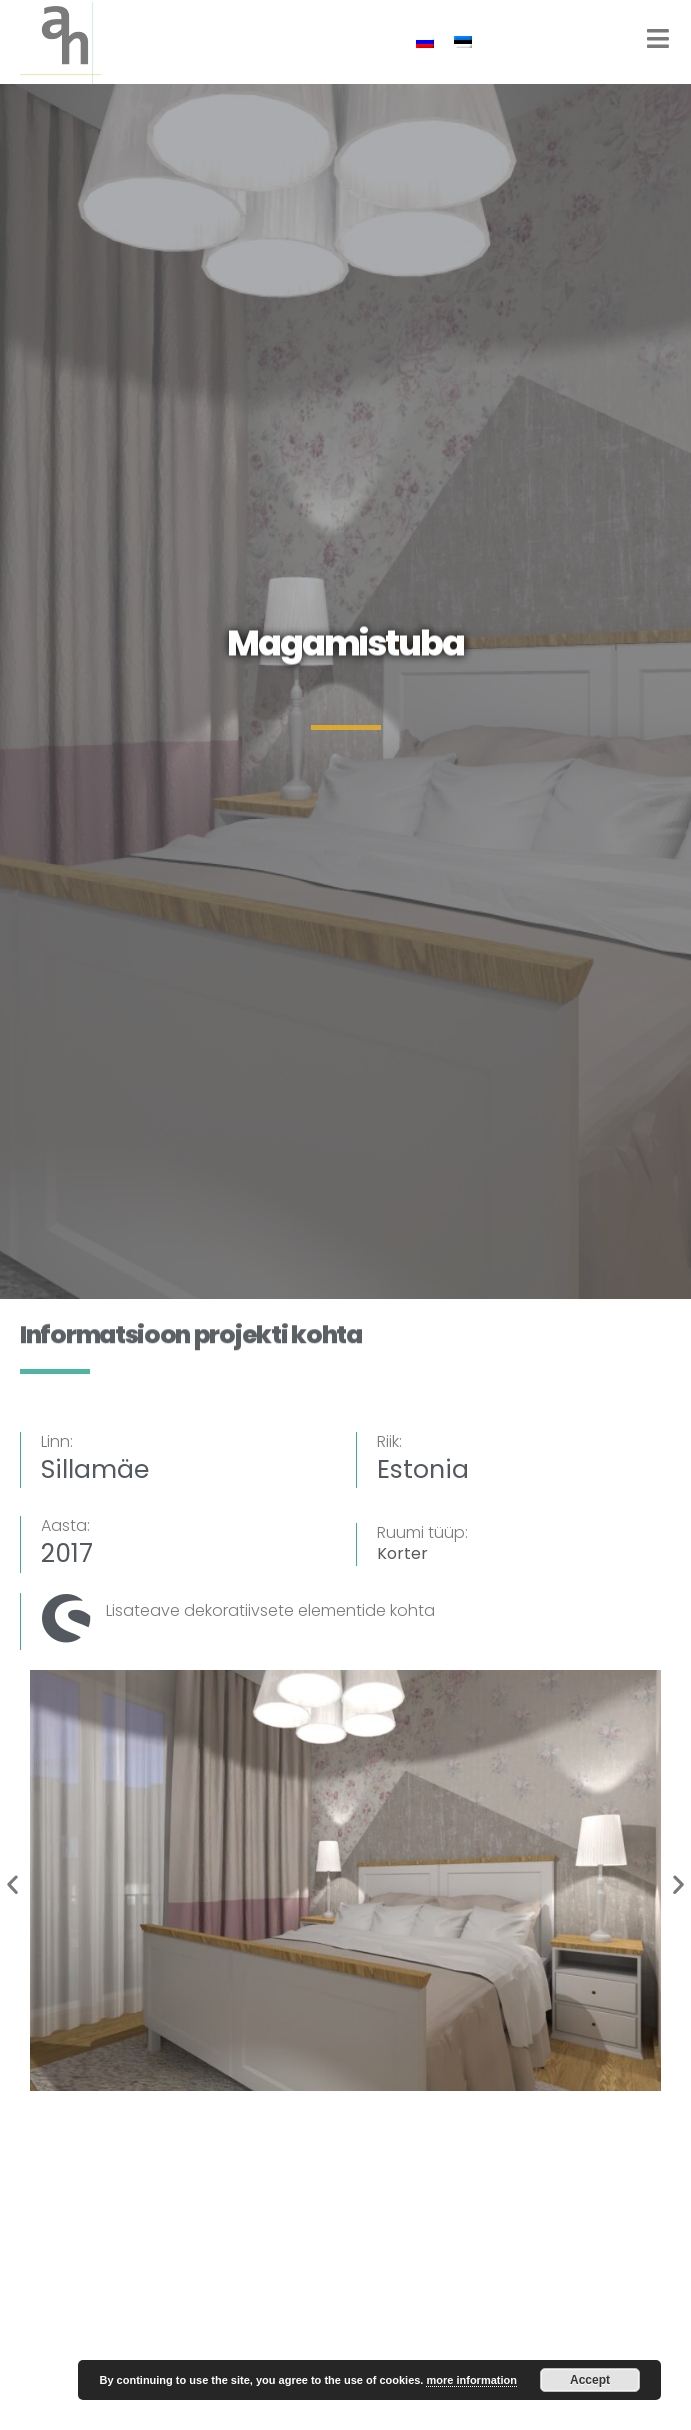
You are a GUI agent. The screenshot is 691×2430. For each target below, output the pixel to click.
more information (471, 2380)
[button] (12, 1883)
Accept (590, 2380)
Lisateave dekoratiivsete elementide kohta (270, 1610)
